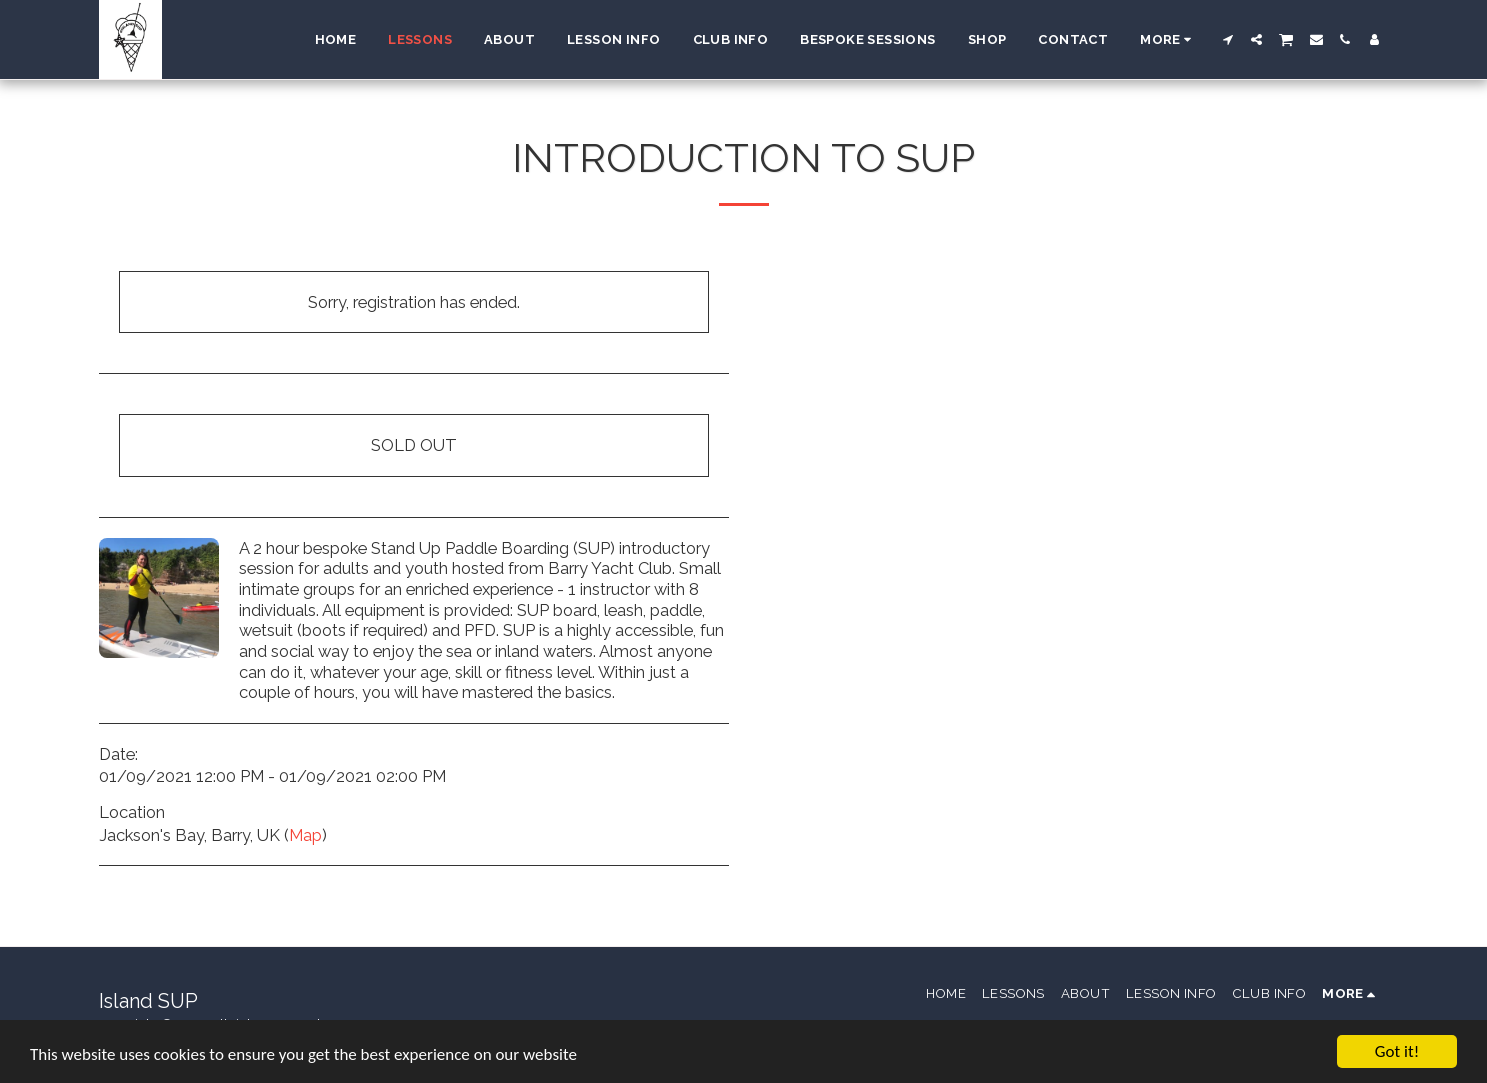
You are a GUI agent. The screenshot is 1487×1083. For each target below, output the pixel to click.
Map (305, 835)
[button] (1227, 39)
